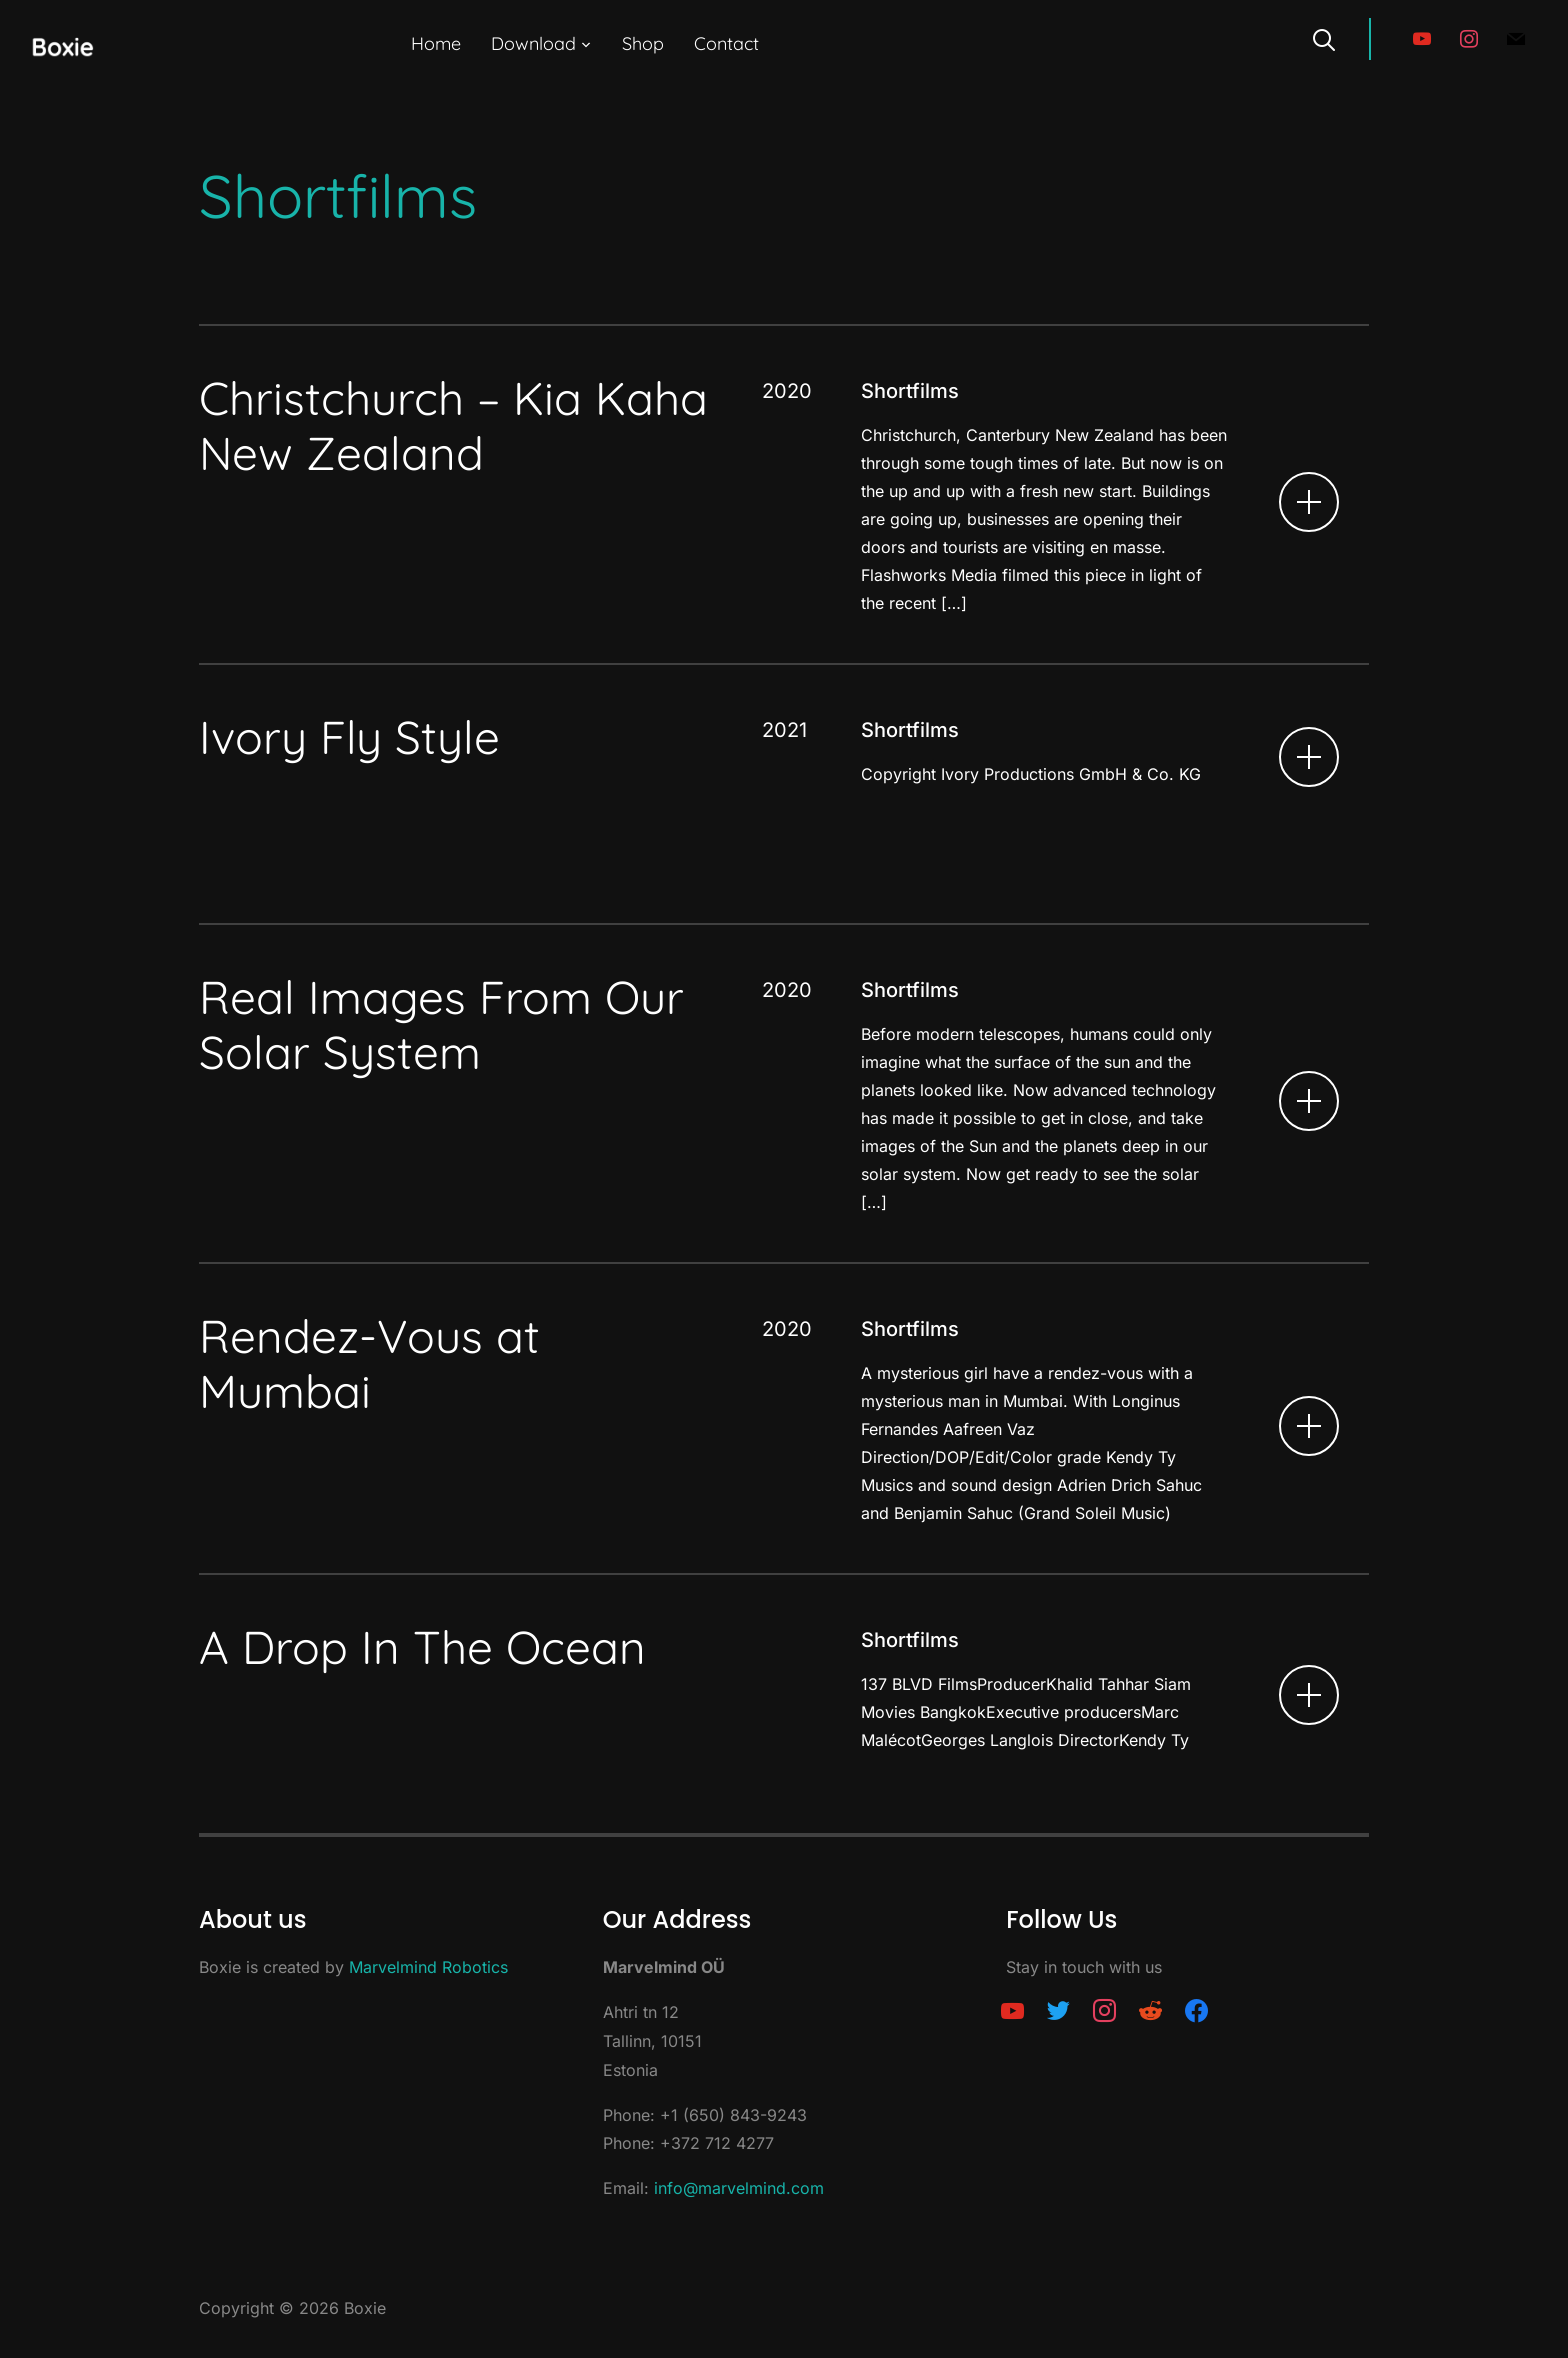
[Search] (1324, 38)
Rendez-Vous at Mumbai (369, 1363)
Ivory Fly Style (349, 737)
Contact (726, 43)
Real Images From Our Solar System (441, 1024)
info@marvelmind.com (739, 2188)
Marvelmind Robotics (428, 1967)
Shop (643, 43)
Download (533, 43)
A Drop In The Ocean (422, 1647)
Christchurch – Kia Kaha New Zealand (453, 425)
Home (436, 43)
